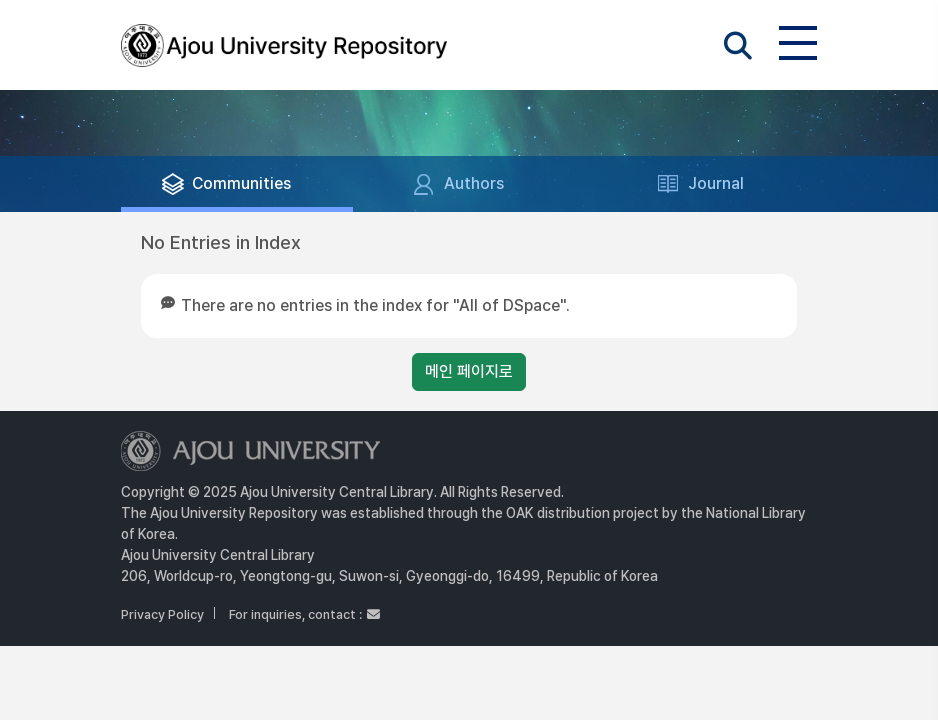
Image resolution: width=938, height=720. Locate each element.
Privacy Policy (162, 614)
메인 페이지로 (469, 371)
